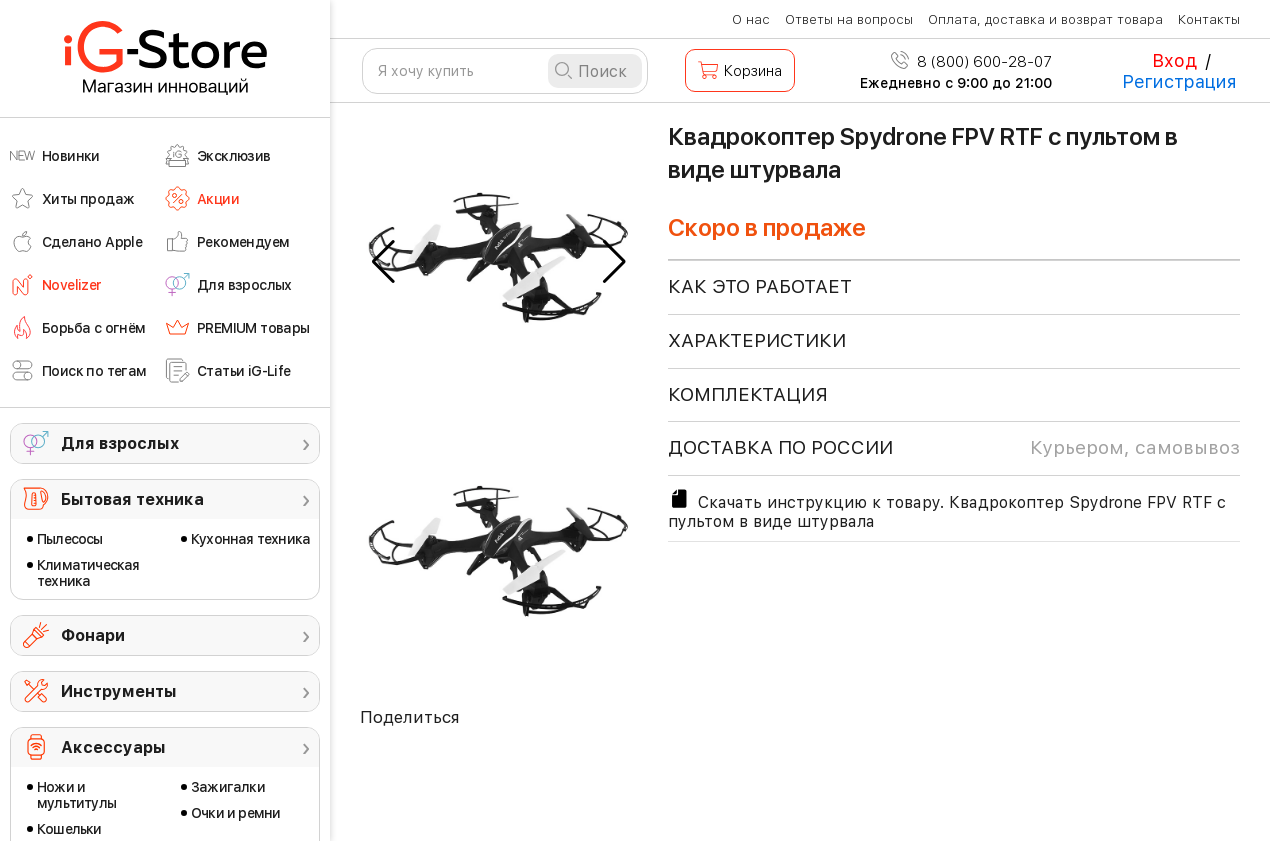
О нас (751, 19)
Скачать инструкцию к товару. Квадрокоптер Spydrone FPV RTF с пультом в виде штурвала (947, 509)
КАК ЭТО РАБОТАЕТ (760, 286)
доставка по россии (954, 448)
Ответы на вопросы (849, 19)
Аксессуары (113, 747)
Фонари (93, 635)
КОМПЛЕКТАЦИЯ (748, 394)
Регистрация (1179, 81)
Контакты (1209, 19)
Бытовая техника (132, 499)
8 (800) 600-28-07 (971, 62)
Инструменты (119, 691)
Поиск (602, 71)
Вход (1174, 60)
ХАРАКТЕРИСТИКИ (757, 340)
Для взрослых (120, 443)
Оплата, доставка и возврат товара (1045, 19)
